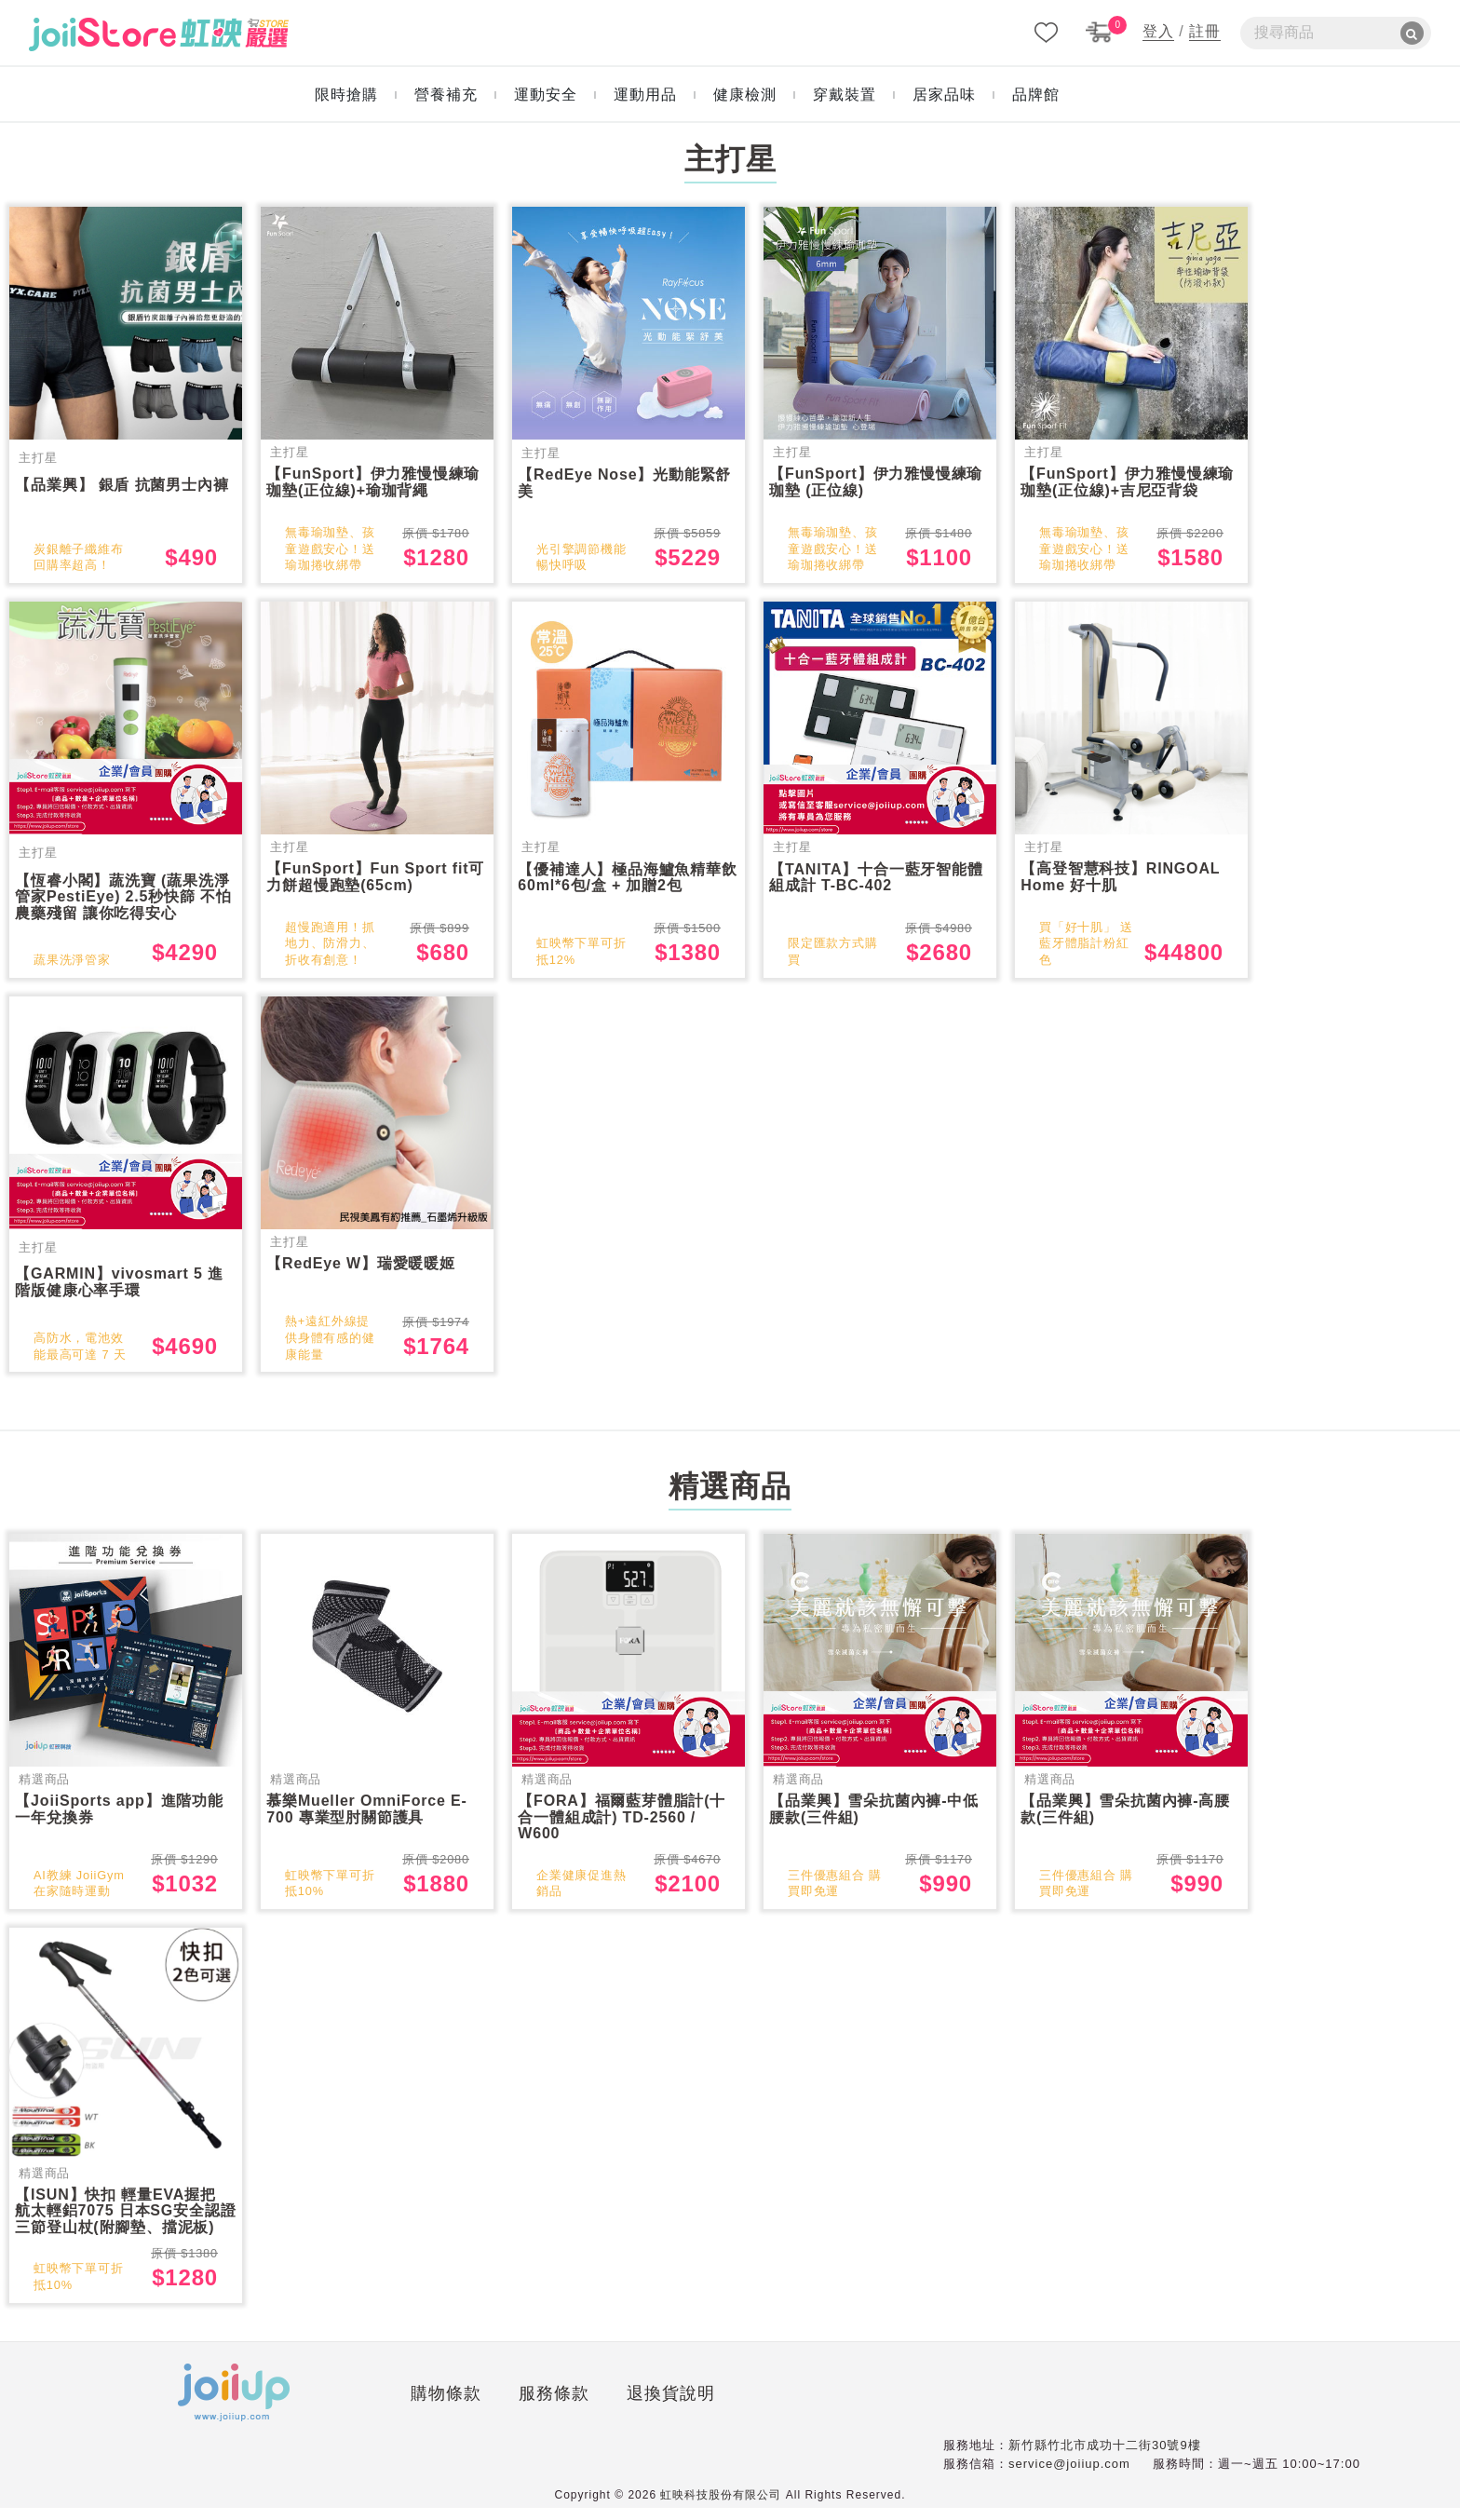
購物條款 (285, 2409)
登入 (1158, 31)
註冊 (1205, 31)
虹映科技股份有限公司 (720, 2506)
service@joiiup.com (1069, 2476)
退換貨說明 (510, 2409)
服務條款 (393, 2409)
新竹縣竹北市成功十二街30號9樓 (1104, 2457)
